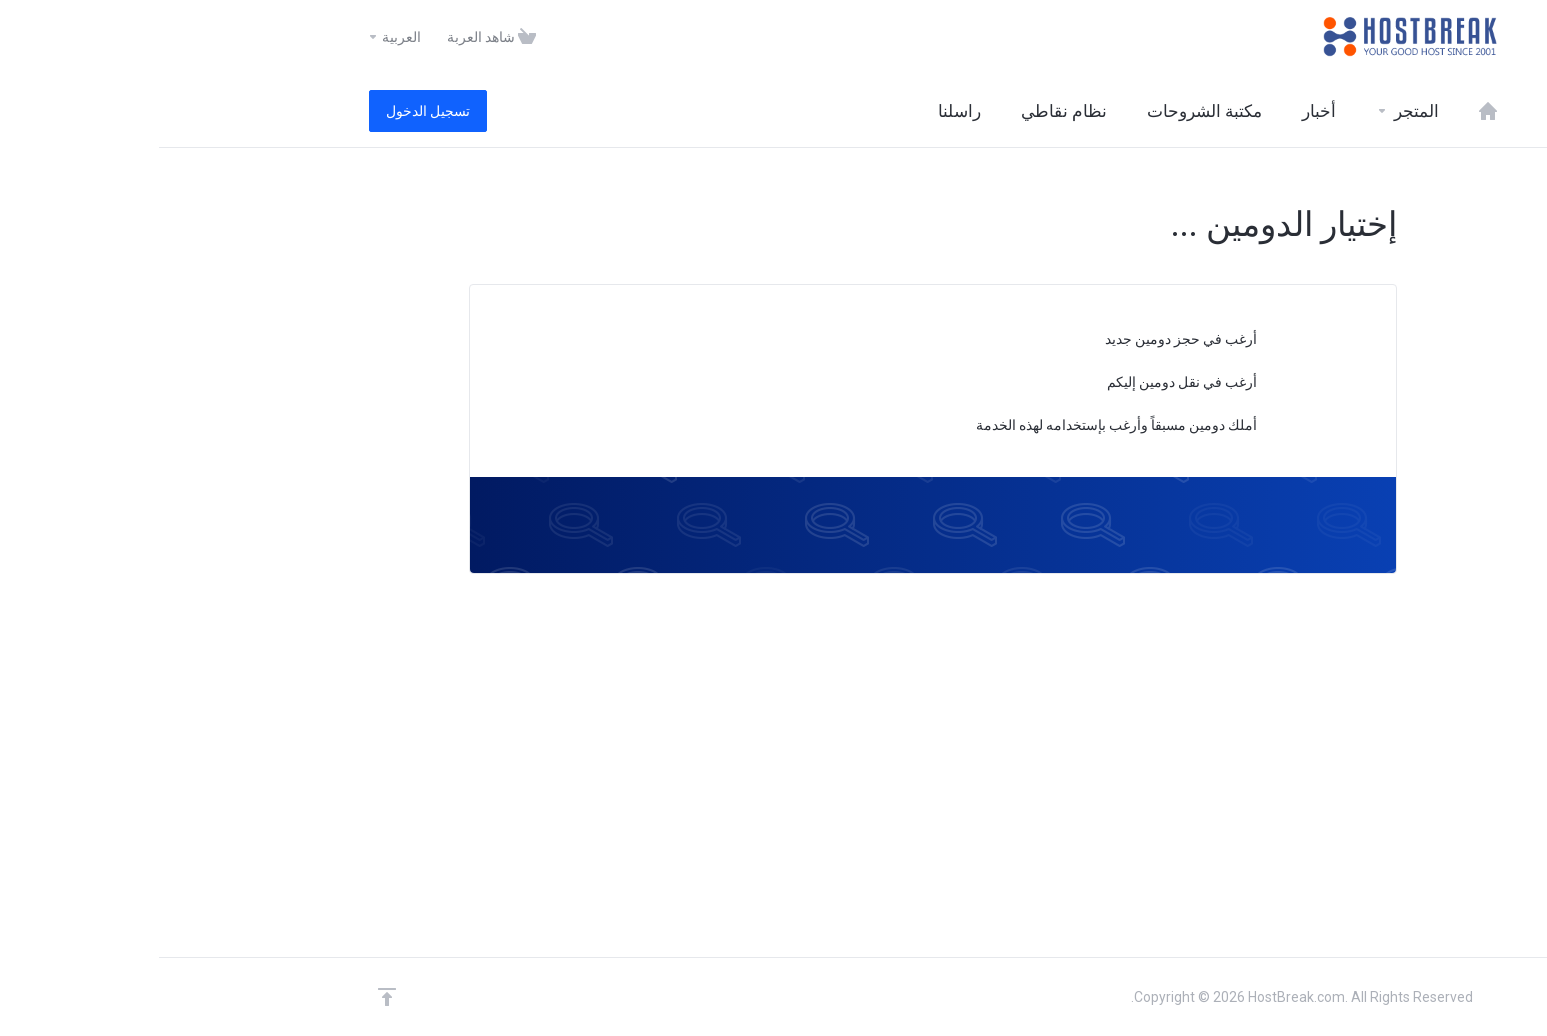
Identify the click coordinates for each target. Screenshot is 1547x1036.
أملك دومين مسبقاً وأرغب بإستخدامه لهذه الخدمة (966, 426)
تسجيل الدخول (269, 111)
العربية (235, 37)
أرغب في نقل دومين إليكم (1032, 383)
